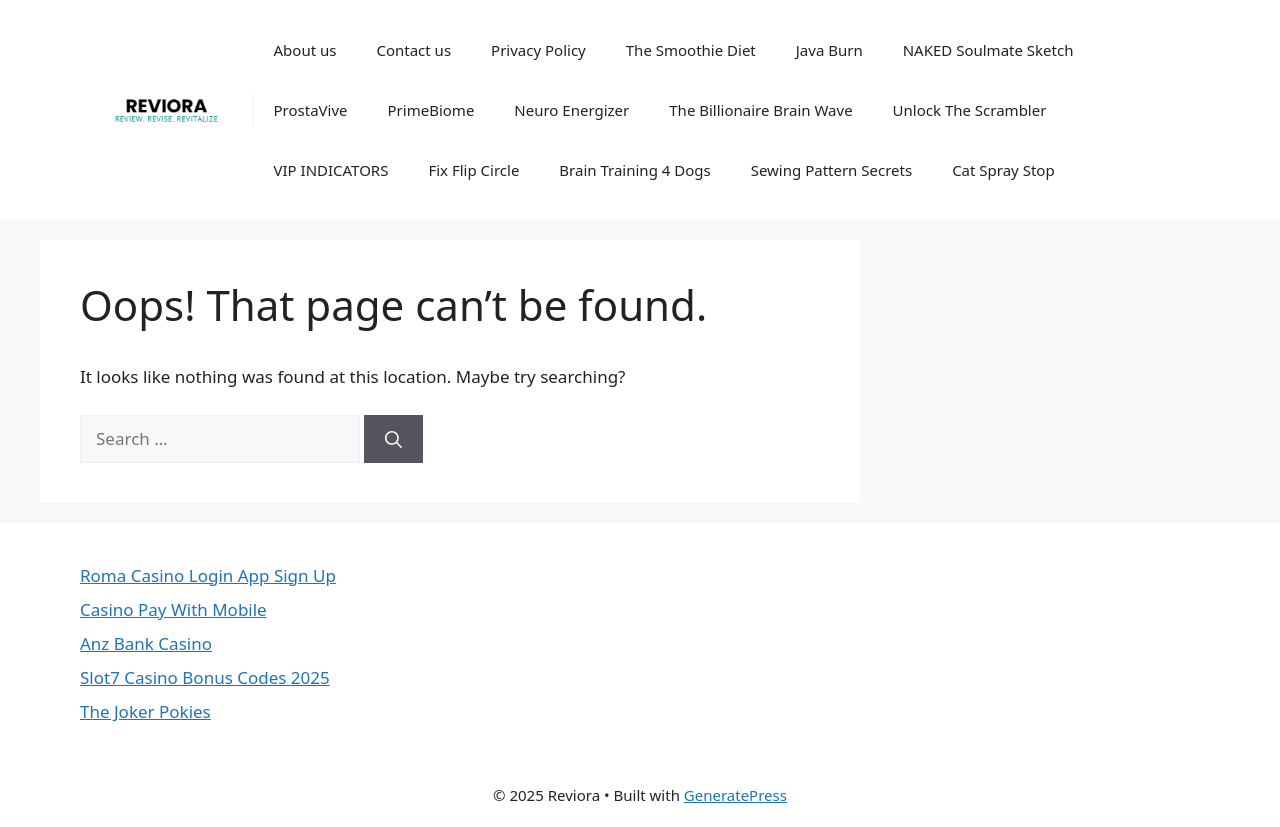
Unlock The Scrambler (970, 110)
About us (305, 50)
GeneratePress (735, 795)
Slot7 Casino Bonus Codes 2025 (205, 677)
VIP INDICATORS (331, 170)
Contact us (413, 50)
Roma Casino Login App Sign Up (208, 575)
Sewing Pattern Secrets (831, 170)
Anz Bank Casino (146, 643)
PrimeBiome (431, 110)
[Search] (393, 439)
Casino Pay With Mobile (173, 609)
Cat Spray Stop (1003, 170)
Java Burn (829, 50)
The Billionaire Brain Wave (760, 110)
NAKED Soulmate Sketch (988, 50)
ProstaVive (311, 110)
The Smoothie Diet (691, 50)
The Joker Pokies (145, 711)
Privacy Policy (538, 50)
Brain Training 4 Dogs (634, 170)
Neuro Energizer (571, 110)
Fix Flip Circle (473, 170)
